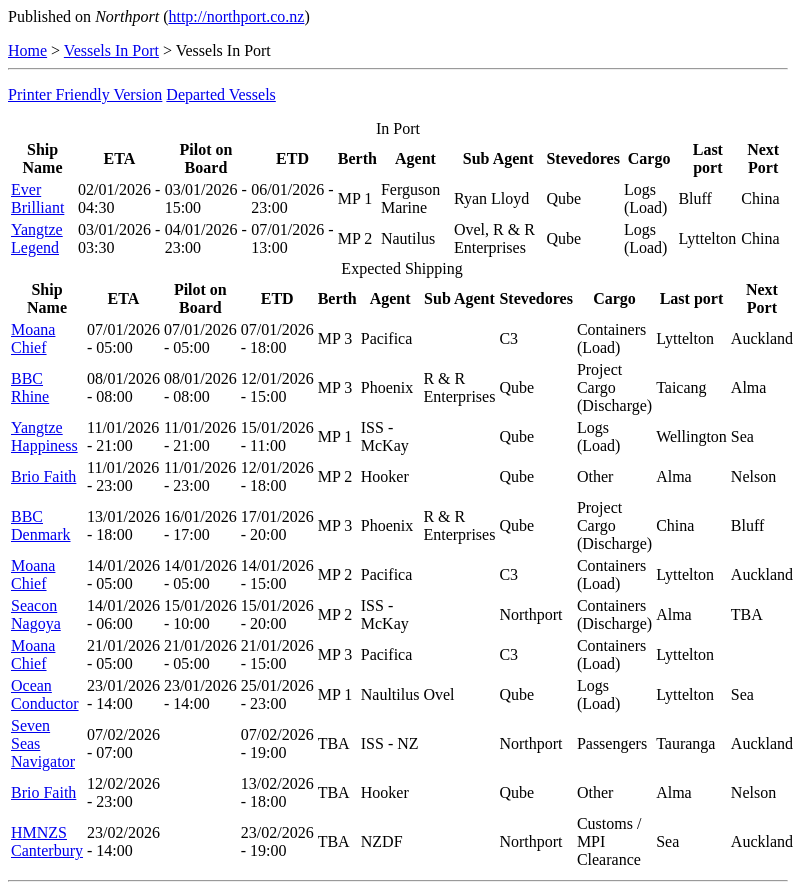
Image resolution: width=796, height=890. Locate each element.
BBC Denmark (41, 525)
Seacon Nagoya (36, 614)
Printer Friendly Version (85, 94)
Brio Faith (43, 476)
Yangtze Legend (37, 238)
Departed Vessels (220, 94)
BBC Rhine (30, 387)
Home (27, 50)
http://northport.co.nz (236, 16)
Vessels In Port (111, 50)
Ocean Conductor (45, 694)
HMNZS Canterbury (47, 841)
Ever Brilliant (37, 198)
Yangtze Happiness (44, 436)
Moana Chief (33, 338)
